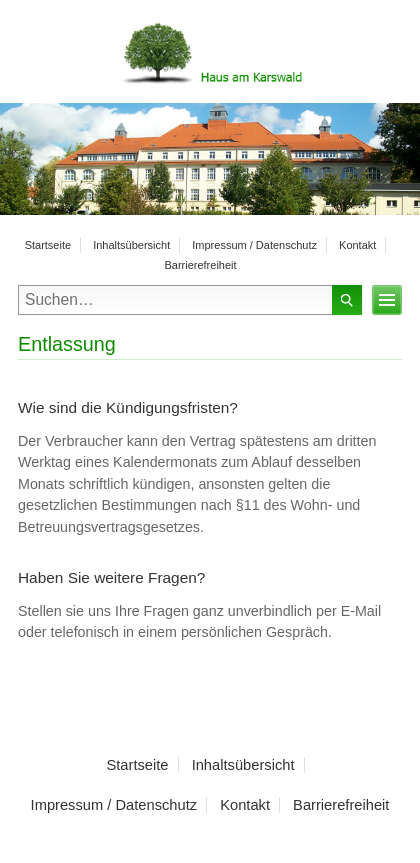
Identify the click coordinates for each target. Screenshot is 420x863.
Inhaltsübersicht (131, 245)
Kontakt (357, 245)
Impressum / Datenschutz (254, 245)
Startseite (48, 245)
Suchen (347, 300)
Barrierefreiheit (200, 265)
